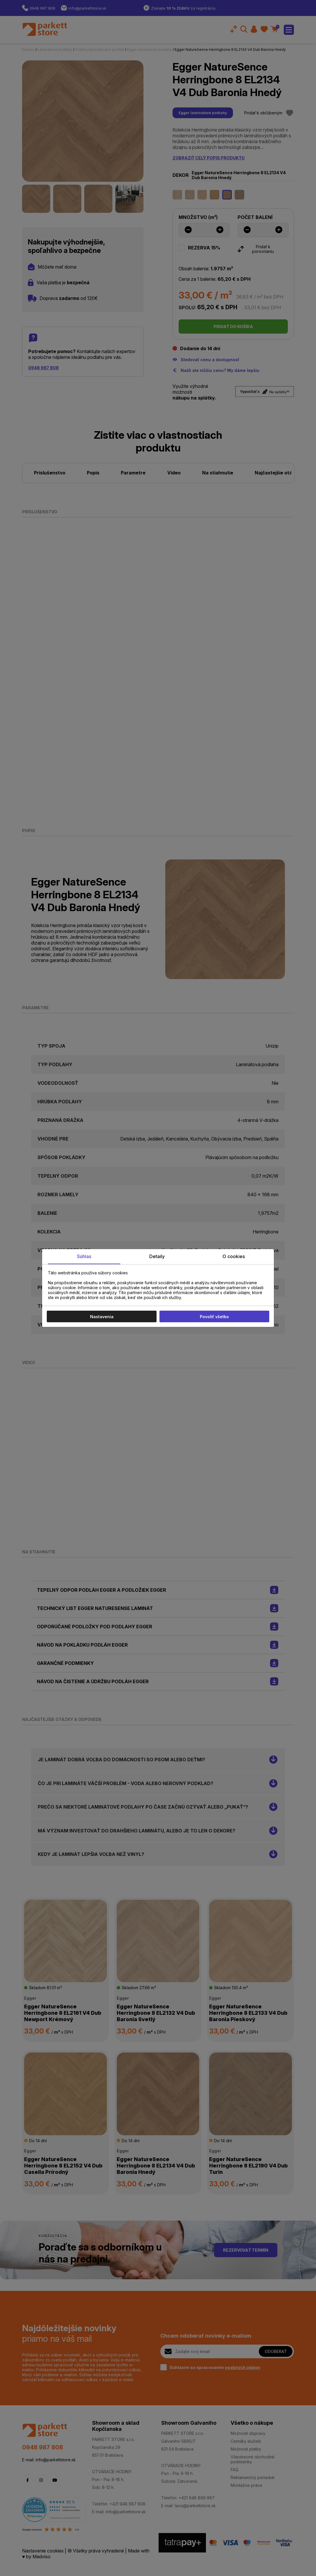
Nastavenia (102, 1316)
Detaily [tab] (157, 1256)
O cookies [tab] (233, 1256)
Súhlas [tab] (84, 1256)
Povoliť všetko (214, 1316)
